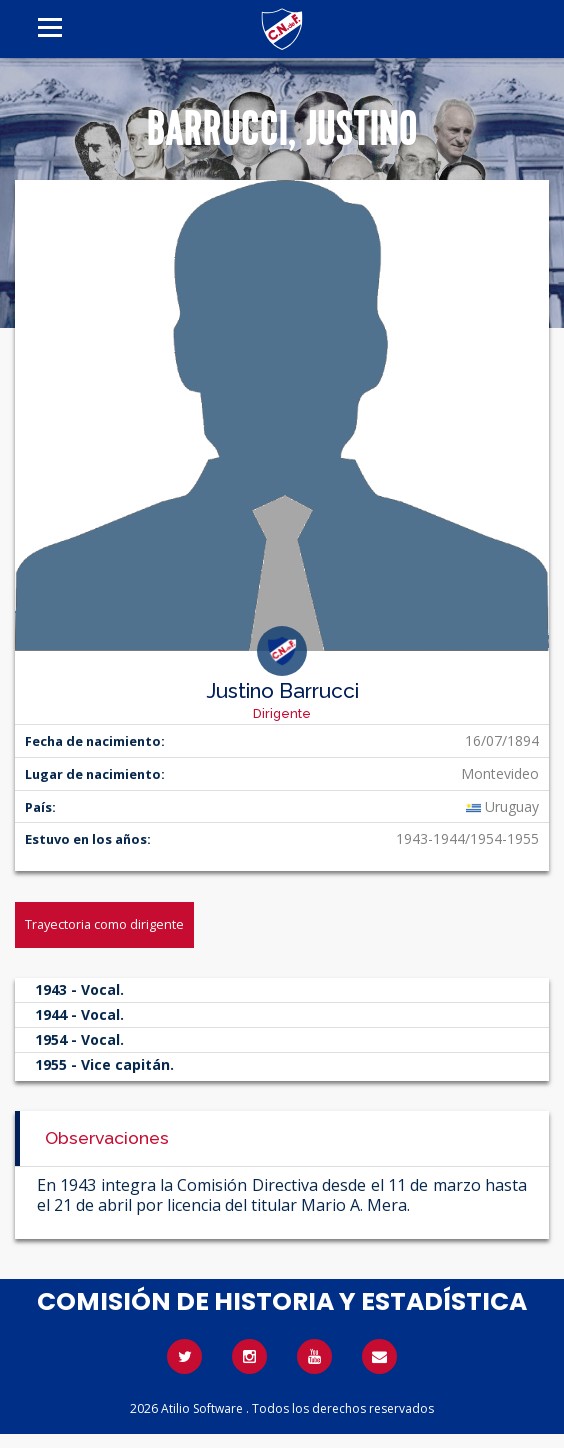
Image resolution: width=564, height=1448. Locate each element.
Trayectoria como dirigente (104, 924)
